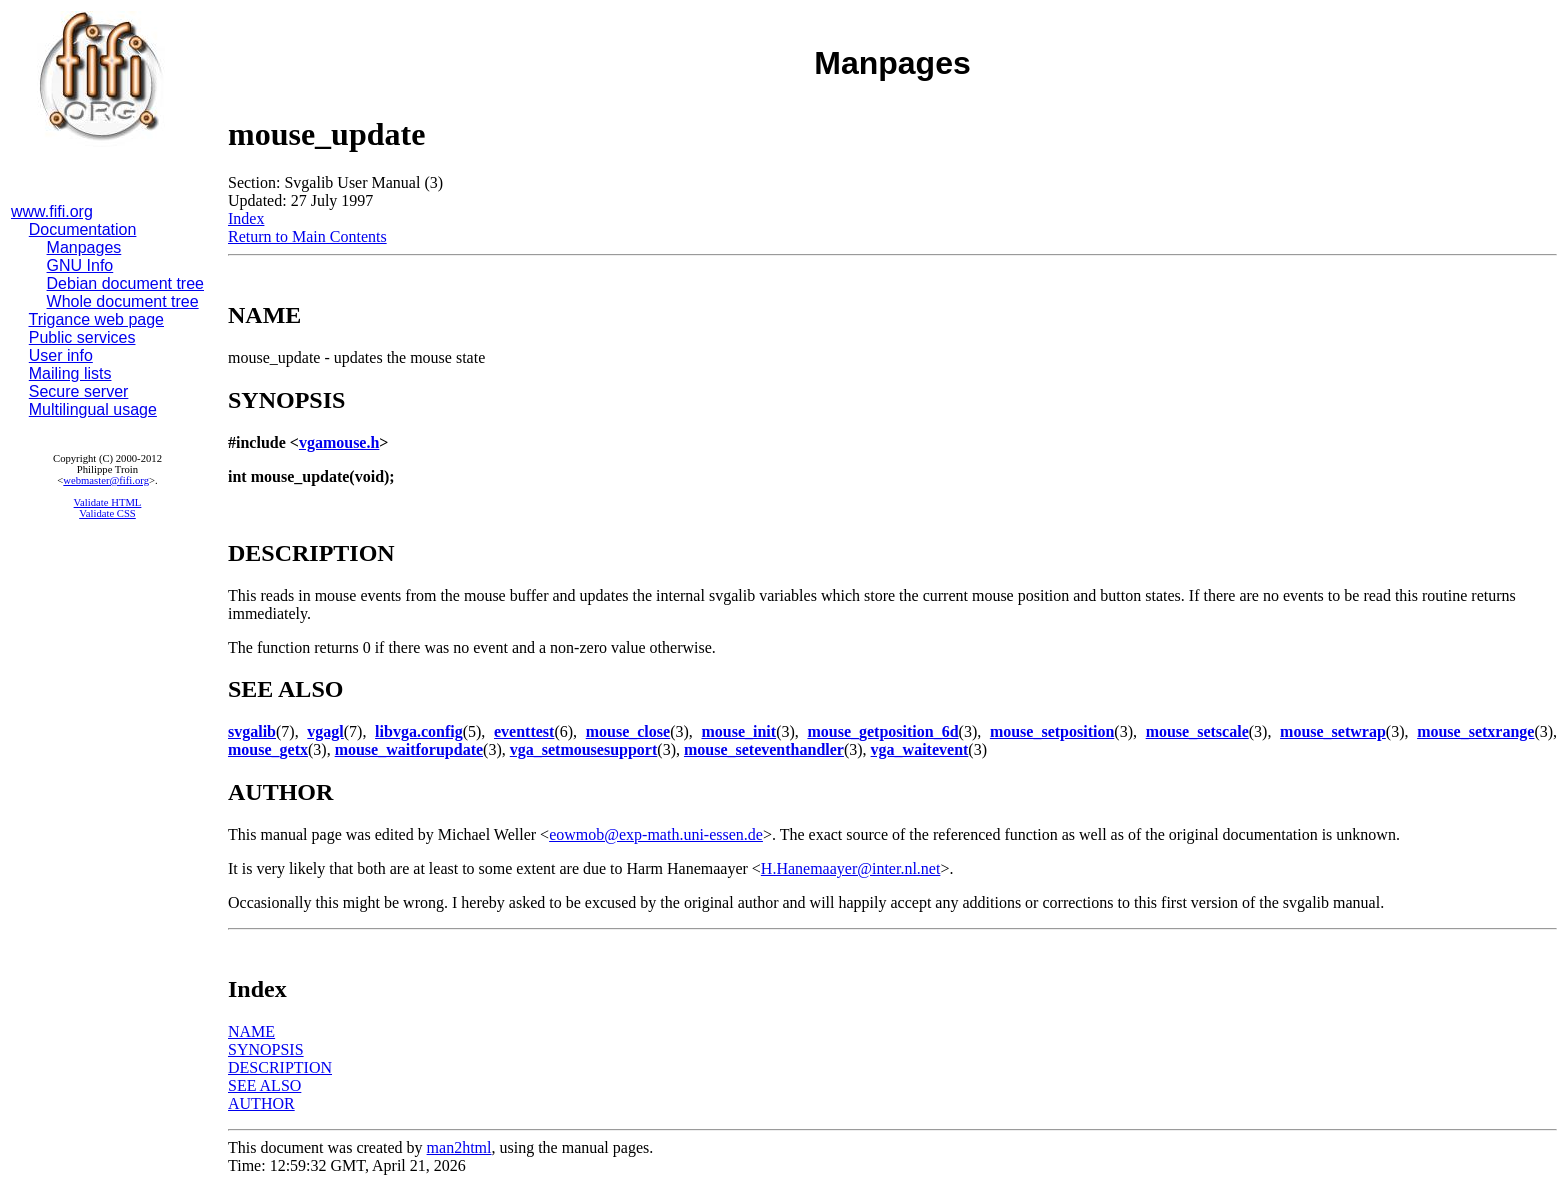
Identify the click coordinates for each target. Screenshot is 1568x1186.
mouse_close (628, 731)
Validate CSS (107, 513)
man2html (459, 1147)
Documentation (83, 229)
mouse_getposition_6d (882, 731)
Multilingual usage (93, 409)
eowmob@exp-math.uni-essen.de (656, 834)
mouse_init (738, 731)
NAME (251, 1031)
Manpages (84, 247)
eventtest (524, 731)
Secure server (79, 391)
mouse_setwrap (1333, 731)
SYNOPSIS (266, 1049)
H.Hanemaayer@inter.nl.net (851, 868)
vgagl (325, 731)
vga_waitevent (920, 749)
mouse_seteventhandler (764, 749)
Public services (82, 337)
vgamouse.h (339, 442)
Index (246, 218)
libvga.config (419, 731)
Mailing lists (70, 373)
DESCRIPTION (280, 1067)
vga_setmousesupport (584, 749)
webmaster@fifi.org (106, 480)
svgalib (252, 731)
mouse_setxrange (1475, 731)
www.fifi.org (52, 211)
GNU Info (80, 265)
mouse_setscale (1197, 731)
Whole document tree (123, 301)
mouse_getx (268, 749)
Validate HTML (108, 502)
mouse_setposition (1052, 731)
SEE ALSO (264, 1085)
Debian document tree (125, 283)
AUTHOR (261, 1103)
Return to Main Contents (307, 236)
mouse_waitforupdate (409, 749)
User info (61, 355)
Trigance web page (97, 319)
